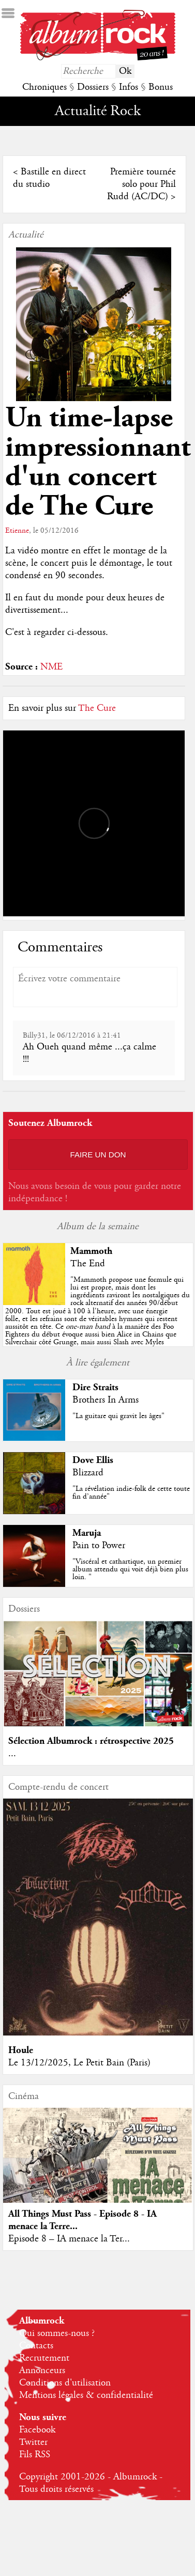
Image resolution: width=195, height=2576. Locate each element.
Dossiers (93, 87)
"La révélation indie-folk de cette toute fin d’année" (131, 1493)
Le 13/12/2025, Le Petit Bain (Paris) (79, 2063)
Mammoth (91, 1251)
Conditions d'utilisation (65, 2383)
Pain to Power (98, 1545)
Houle (20, 2050)
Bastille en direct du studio (49, 178)
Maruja (86, 1533)
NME (51, 667)
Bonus (160, 87)
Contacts (36, 2346)
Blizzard (87, 1473)
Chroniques (44, 87)
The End (87, 1264)
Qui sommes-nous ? (57, 2333)
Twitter (33, 2442)
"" (97, 1319)
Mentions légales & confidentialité (86, 2395)
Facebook (37, 2430)
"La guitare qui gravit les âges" (118, 1416)
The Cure (97, 708)
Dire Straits (95, 1387)
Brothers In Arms (105, 1400)
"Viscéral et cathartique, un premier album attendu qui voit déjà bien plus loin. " (130, 1569)
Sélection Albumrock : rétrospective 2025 (91, 1741)
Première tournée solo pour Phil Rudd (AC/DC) (141, 184)
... (12, 1753)
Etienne (17, 531)
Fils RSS (34, 2454)
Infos (128, 87)
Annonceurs (42, 2370)
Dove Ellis (92, 1460)
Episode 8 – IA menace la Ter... (69, 2239)
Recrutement (44, 2358)
